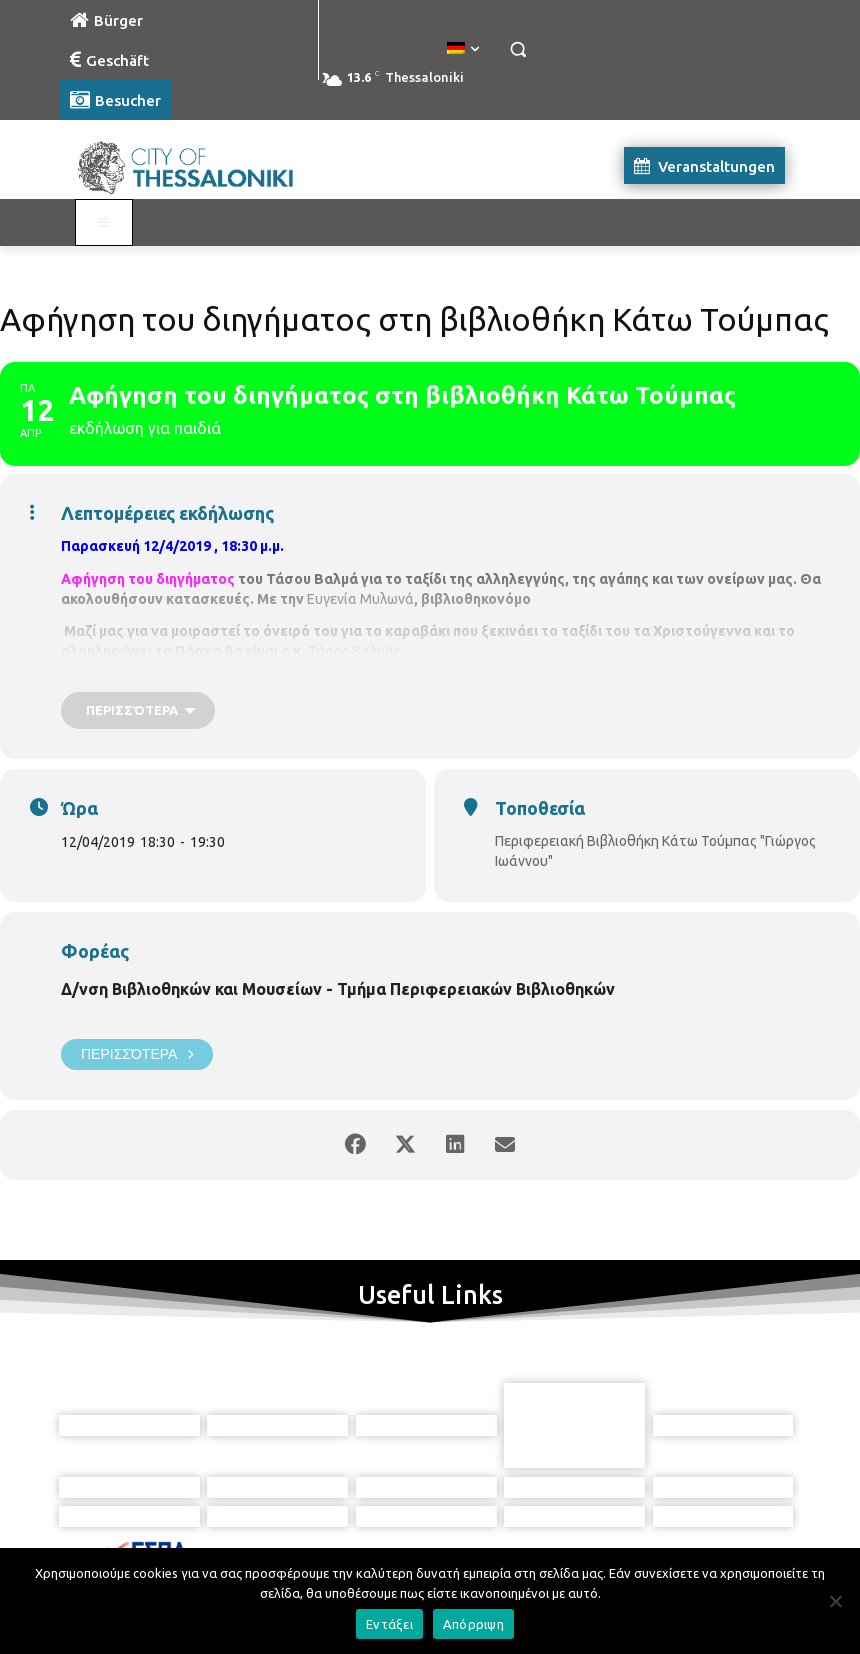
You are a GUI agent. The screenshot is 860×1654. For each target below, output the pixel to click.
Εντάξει (389, 1624)
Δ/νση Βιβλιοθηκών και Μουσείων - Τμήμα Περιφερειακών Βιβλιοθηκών (338, 989)
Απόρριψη (473, 1624)
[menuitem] (463, 49)
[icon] (521, 1547)
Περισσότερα (137, 1054)
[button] (517, 49)
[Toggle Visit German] (104, 223)
